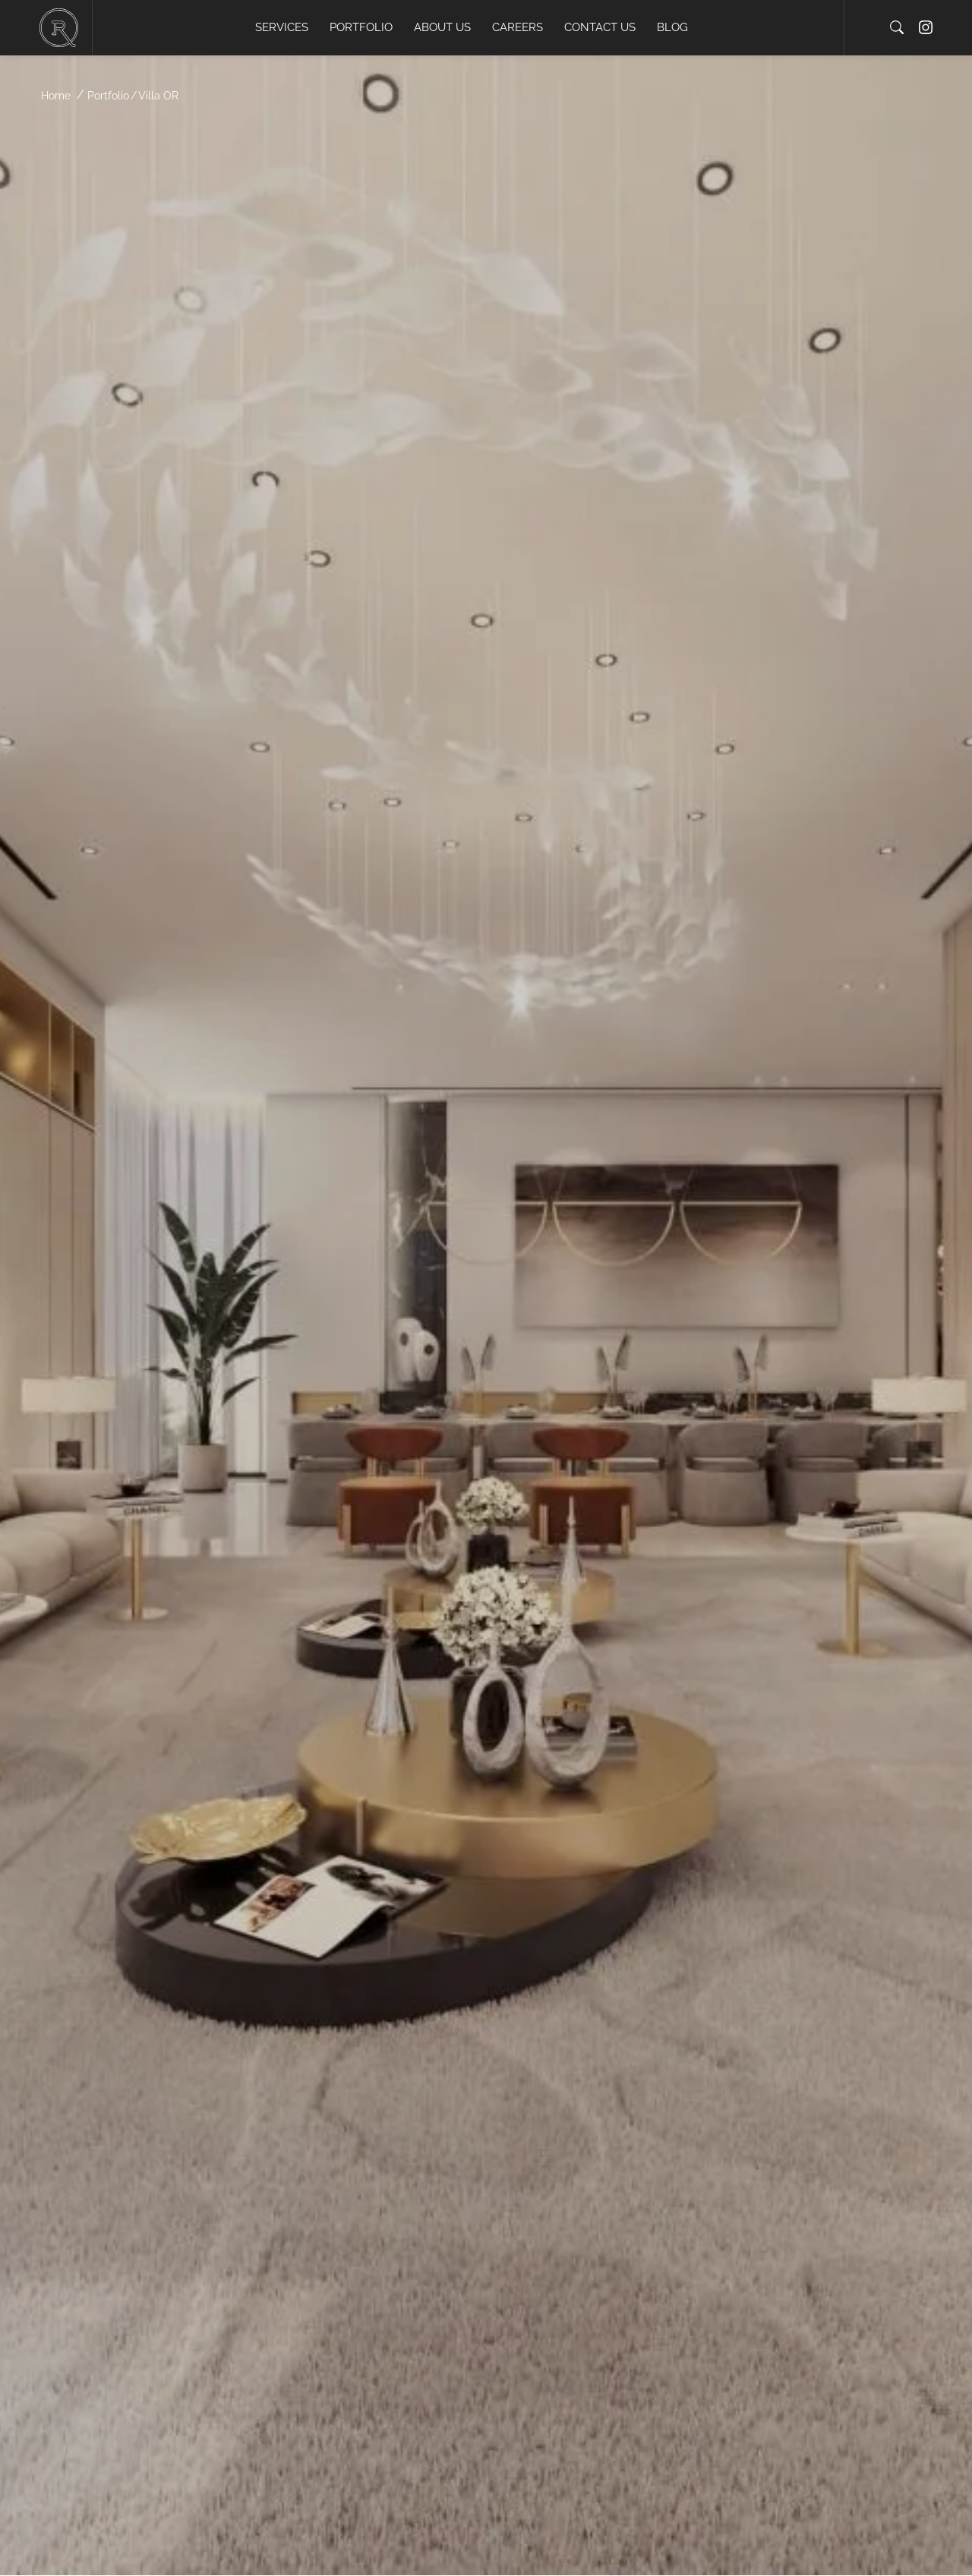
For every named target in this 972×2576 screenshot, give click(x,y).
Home (56, 96)
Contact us (600, 27)
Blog (672, 27)
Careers (517, 27)
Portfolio (361, 27)
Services (281, 27)
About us (442, 27)
